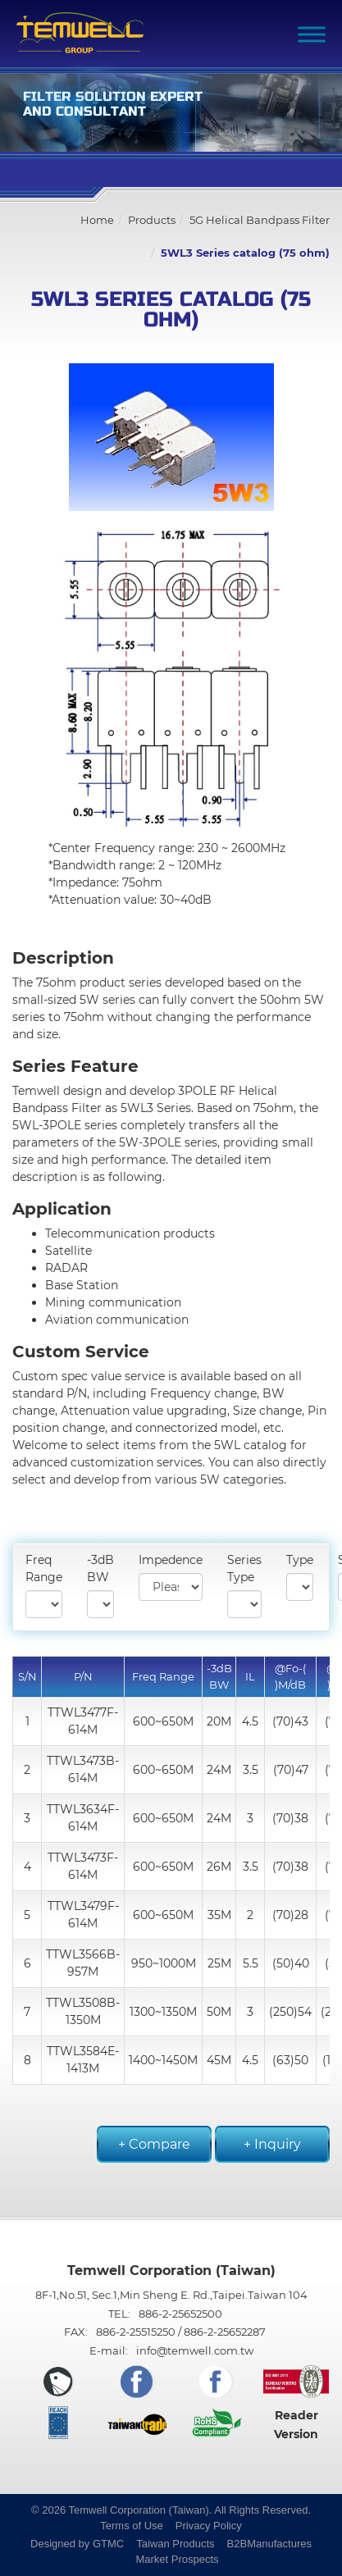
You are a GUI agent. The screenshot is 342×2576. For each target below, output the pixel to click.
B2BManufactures (269, 2543)
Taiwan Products (175, 2543)
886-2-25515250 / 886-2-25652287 (181, 2331)
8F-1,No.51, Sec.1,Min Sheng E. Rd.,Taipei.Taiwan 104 (171, 2294)
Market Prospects (176, 2559)
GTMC (108, 2543)
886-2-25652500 (180, 2313)
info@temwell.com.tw (194, 2350)
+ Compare (154, 2144)
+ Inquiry (272, 2144)
